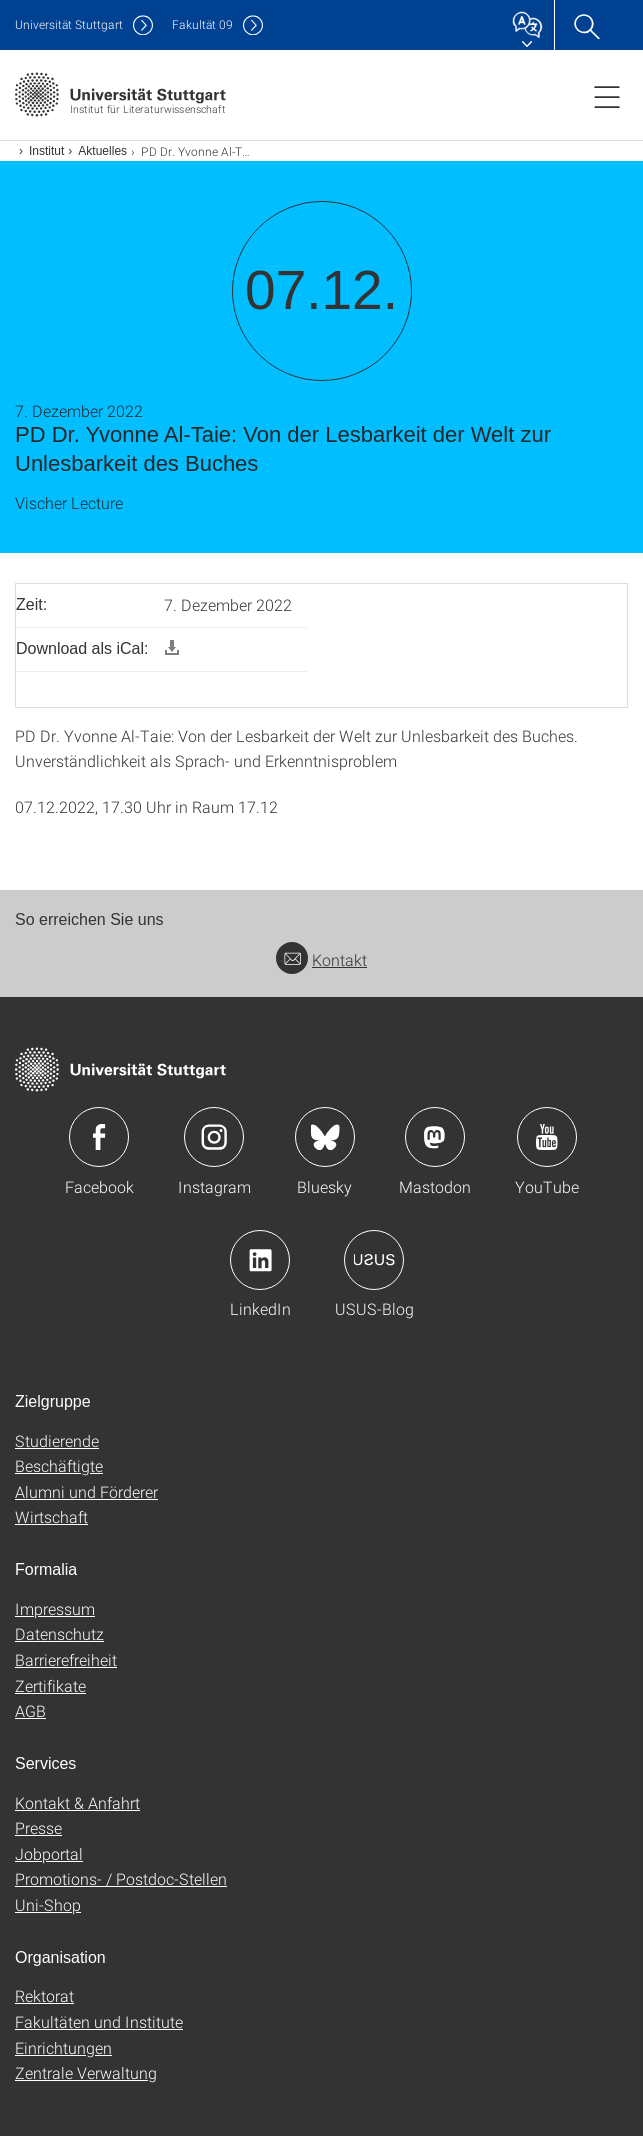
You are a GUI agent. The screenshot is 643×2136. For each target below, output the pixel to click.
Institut (46, 151)
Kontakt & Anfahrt (77, 1802)
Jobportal (49, 1853)
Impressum (55, 1608)
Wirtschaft (51, 1516)
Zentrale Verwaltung (86, 2072)
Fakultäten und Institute (99, 2021)
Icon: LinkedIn (260, 1260)
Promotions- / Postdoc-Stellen (121, 1878)
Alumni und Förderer (86, 1491)
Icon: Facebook (99, 1137)
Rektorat (44, 1995)
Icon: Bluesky (325, 1137)
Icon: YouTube (547, 1137)
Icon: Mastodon (435, 1137)
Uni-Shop (48, 1904)
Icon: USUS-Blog (374, 1260)
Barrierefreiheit (66, 1659)
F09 (202, 24)
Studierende (57, 1440)
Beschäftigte (59, 1465)
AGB (30, 1710)
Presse (38, 1827)
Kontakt (321, 959)
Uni (69, 24)
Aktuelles (102, 151)
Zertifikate (50, 1685)
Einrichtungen (63, 2047)
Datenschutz (59, 1633)
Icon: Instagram (214, 1137)
